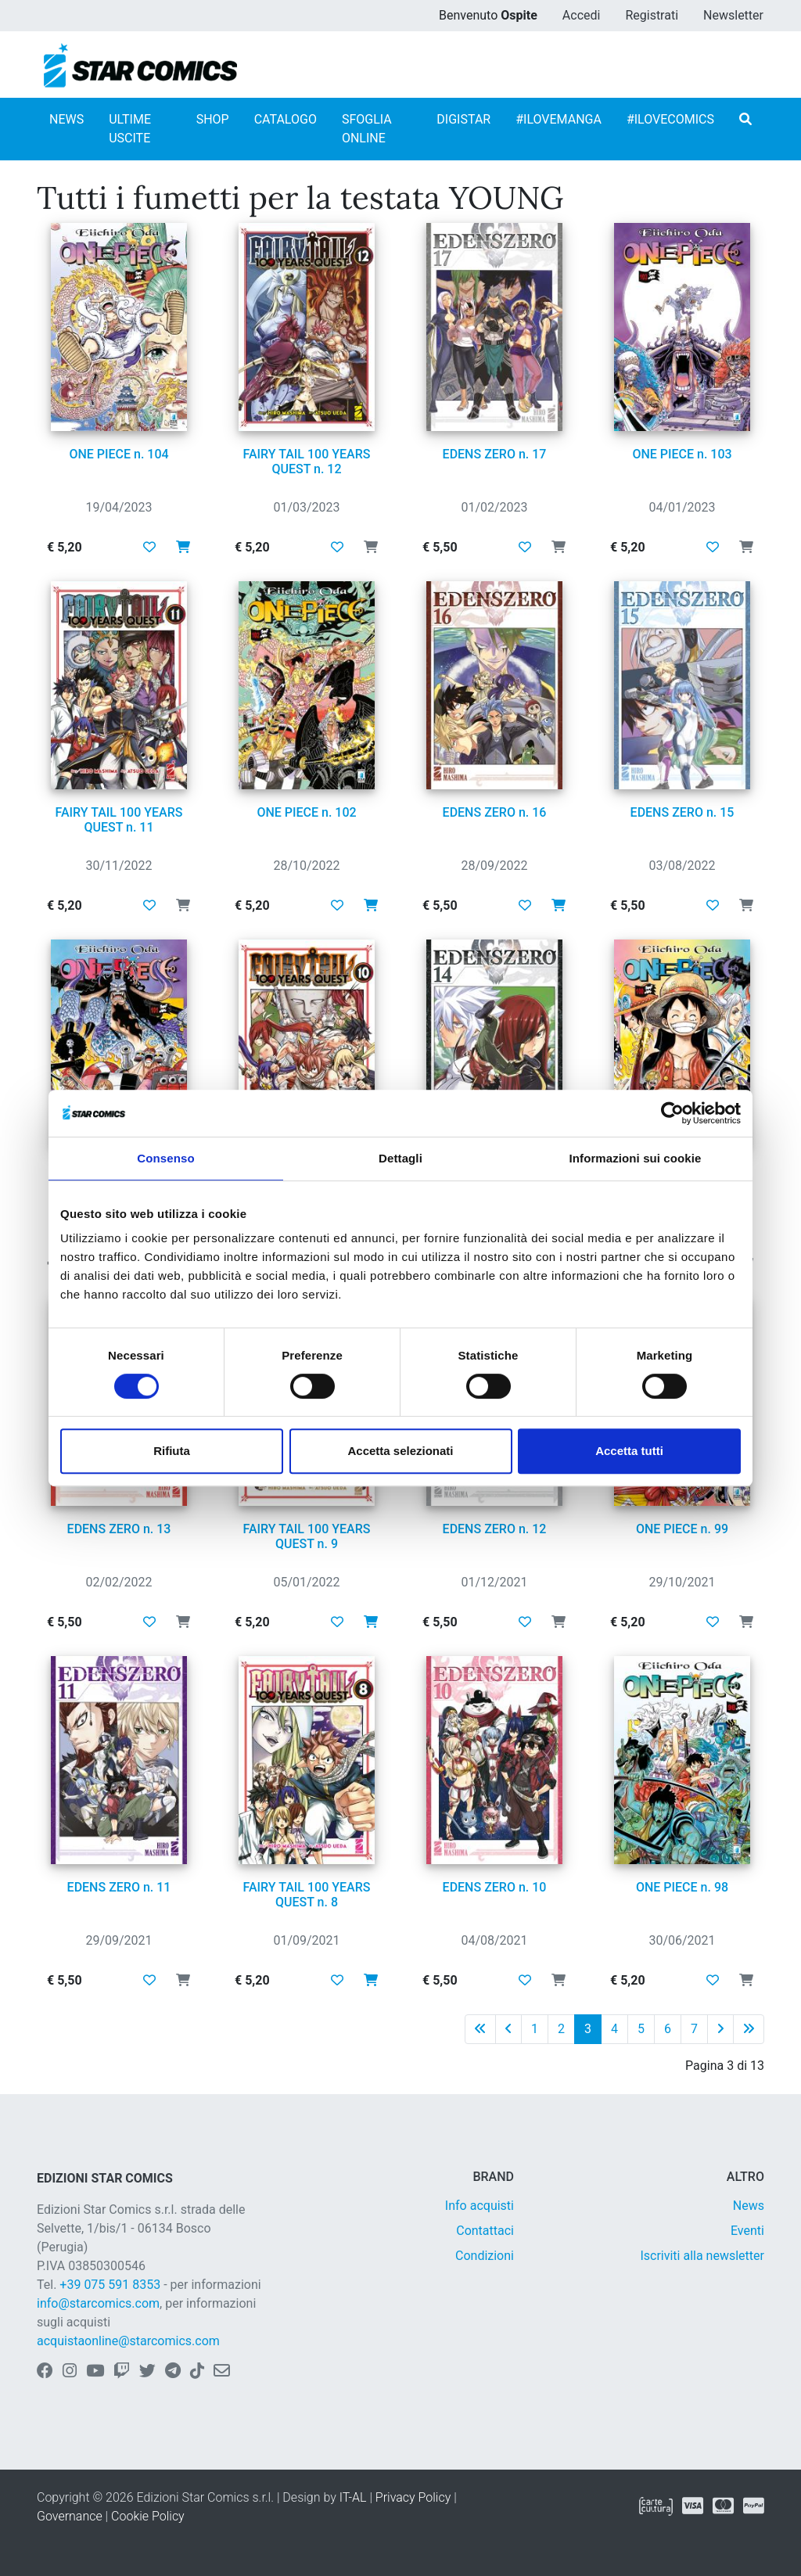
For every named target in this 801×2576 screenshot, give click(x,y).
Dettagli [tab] (400, 1158)
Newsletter (733, 15)
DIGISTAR (463, 119)
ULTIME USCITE (130, 129)
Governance (69, 2516)
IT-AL (353, 2497)
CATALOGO (285, 119)
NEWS (66, 119)
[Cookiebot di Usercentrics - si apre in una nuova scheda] (672, 1113)
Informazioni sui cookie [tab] (635, 1158)
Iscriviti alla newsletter (702, 2255)
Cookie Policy (148, 2516)
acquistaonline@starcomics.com (128, 2340)
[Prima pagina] (480, 2029)
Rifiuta (171, 1450)
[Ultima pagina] (748, 2029)
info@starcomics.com (98, 2303)
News (748, 2205)
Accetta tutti (629, 1450)
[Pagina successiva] (720, 2029)
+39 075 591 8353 (109, 2284)
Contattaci (485, 2230)
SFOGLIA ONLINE (367, 129)
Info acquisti (479, 2205)
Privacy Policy (413, 2497)
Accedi (581, 15)
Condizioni (484, 2255)
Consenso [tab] (165, 1158)
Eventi (747, 2230)
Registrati (651, 15)
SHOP (212, 119)
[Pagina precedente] (508, 2029)
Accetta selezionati (400, 1450)
